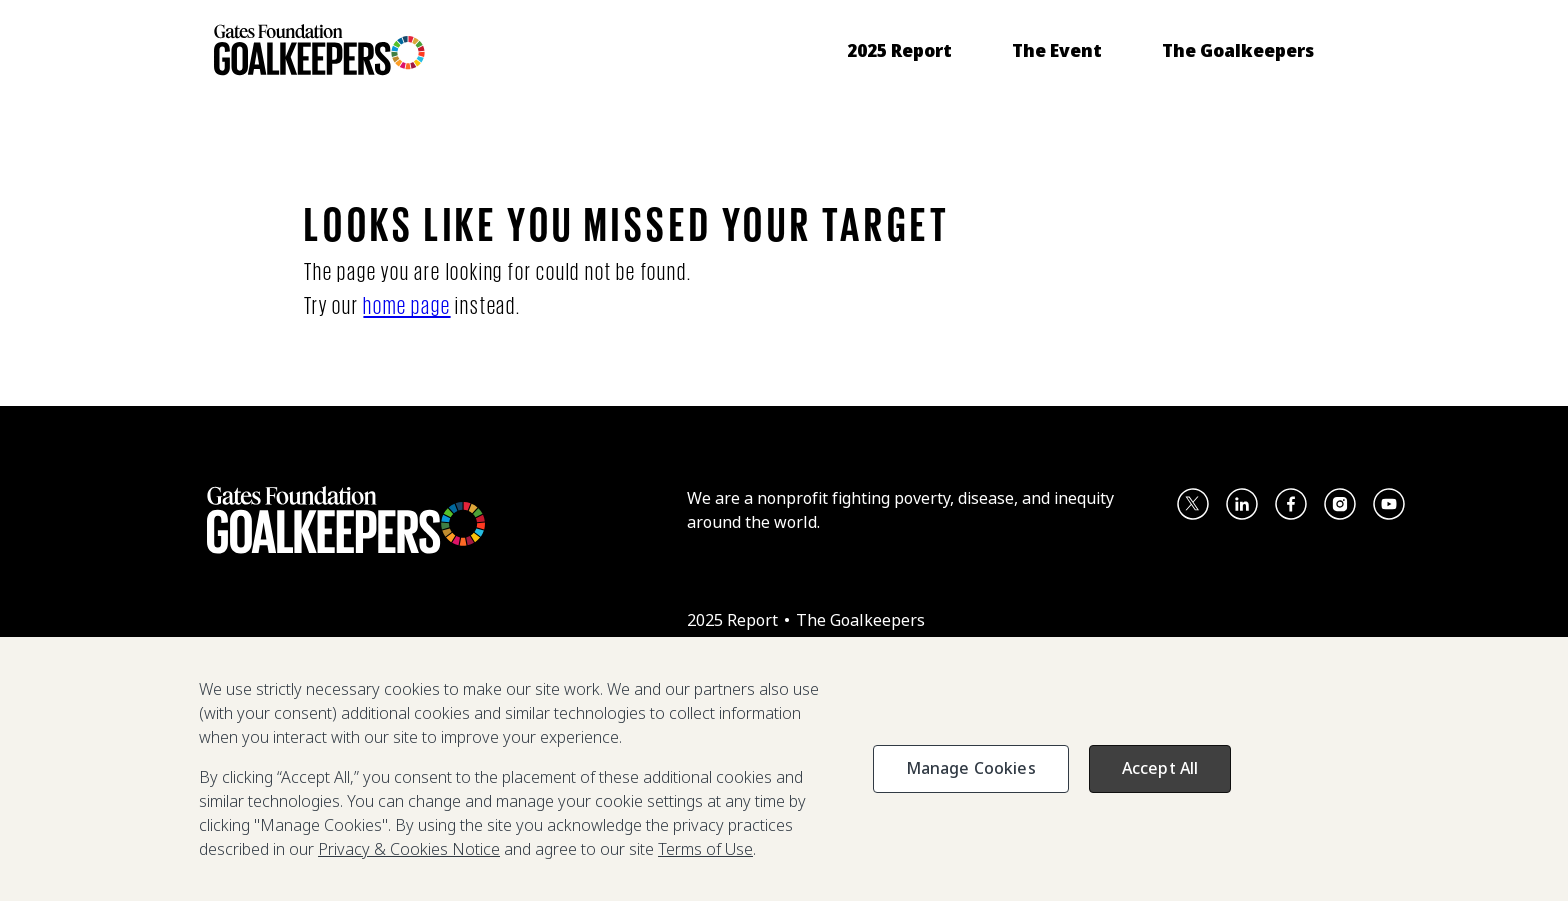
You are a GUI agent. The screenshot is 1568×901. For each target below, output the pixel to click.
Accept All (1160, 768)
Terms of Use (705, 849)
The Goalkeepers (860, 620)
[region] (784, 769)
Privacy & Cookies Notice (409, 849)
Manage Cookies (971, 768)
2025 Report (734, 620)
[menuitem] (899, 50)
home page (406, 304)
